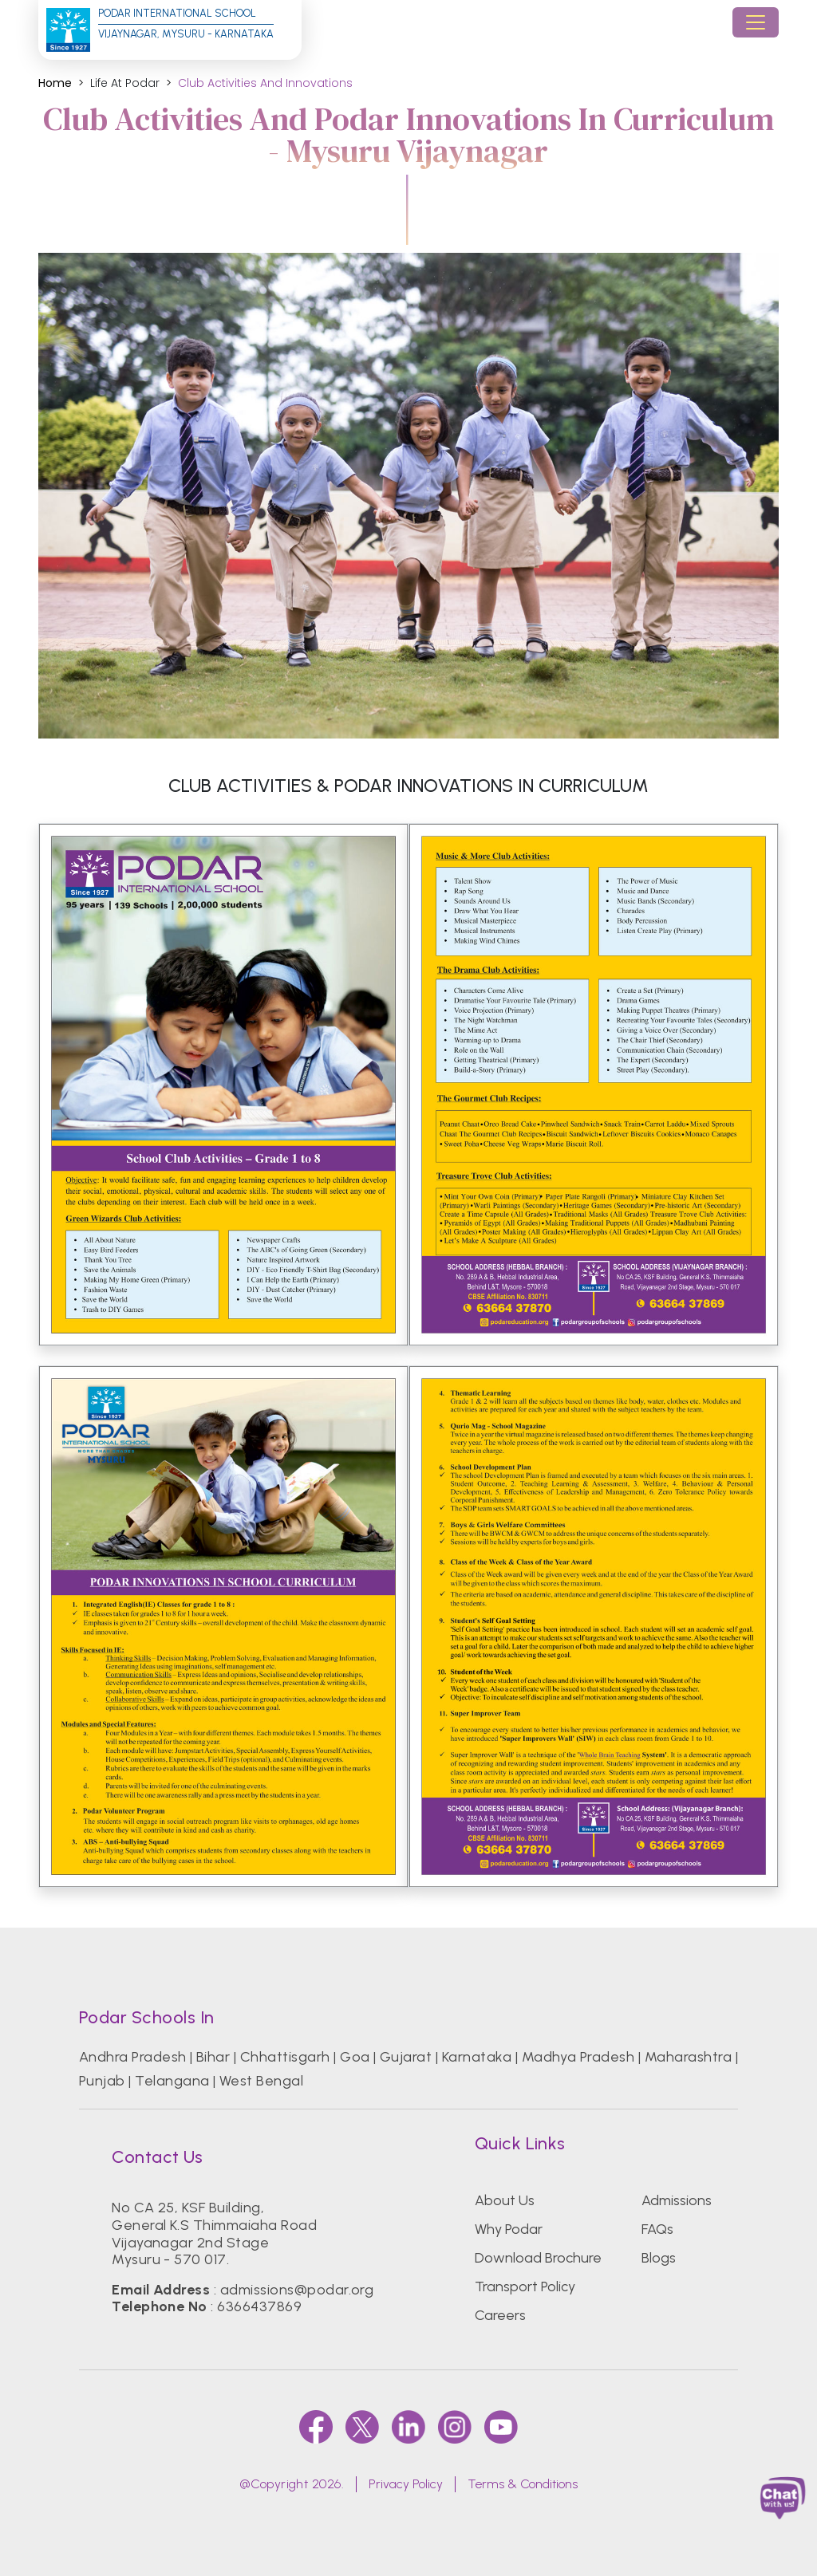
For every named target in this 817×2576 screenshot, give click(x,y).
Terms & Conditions (523, 2483)
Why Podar (509, 2229)
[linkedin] (408, 2427)
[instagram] (455, 2427)
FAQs (657, 2229)
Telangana (172, 2081)
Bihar (213, 2057)
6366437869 (259, 2306)
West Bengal (261, 2081)
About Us (505, 2200)
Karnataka (476, 2057)
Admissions (676, 2200)
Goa (354, 2057)
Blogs (658, 2258)
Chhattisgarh (285, 2057)
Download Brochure (538, 2258)
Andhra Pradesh (133, 2057)
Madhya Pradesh (578, 2057)
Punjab (102, 2081)
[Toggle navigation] (755, 22)
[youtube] (501, 2427)
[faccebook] (316, 2427)
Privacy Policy (406, 2483)
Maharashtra (688, 2057)
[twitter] (362, 2427)
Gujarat (406, 2057)
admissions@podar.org (297, 2289)
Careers (500, 2315)
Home (55, 83)
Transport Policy (525, 2286)
